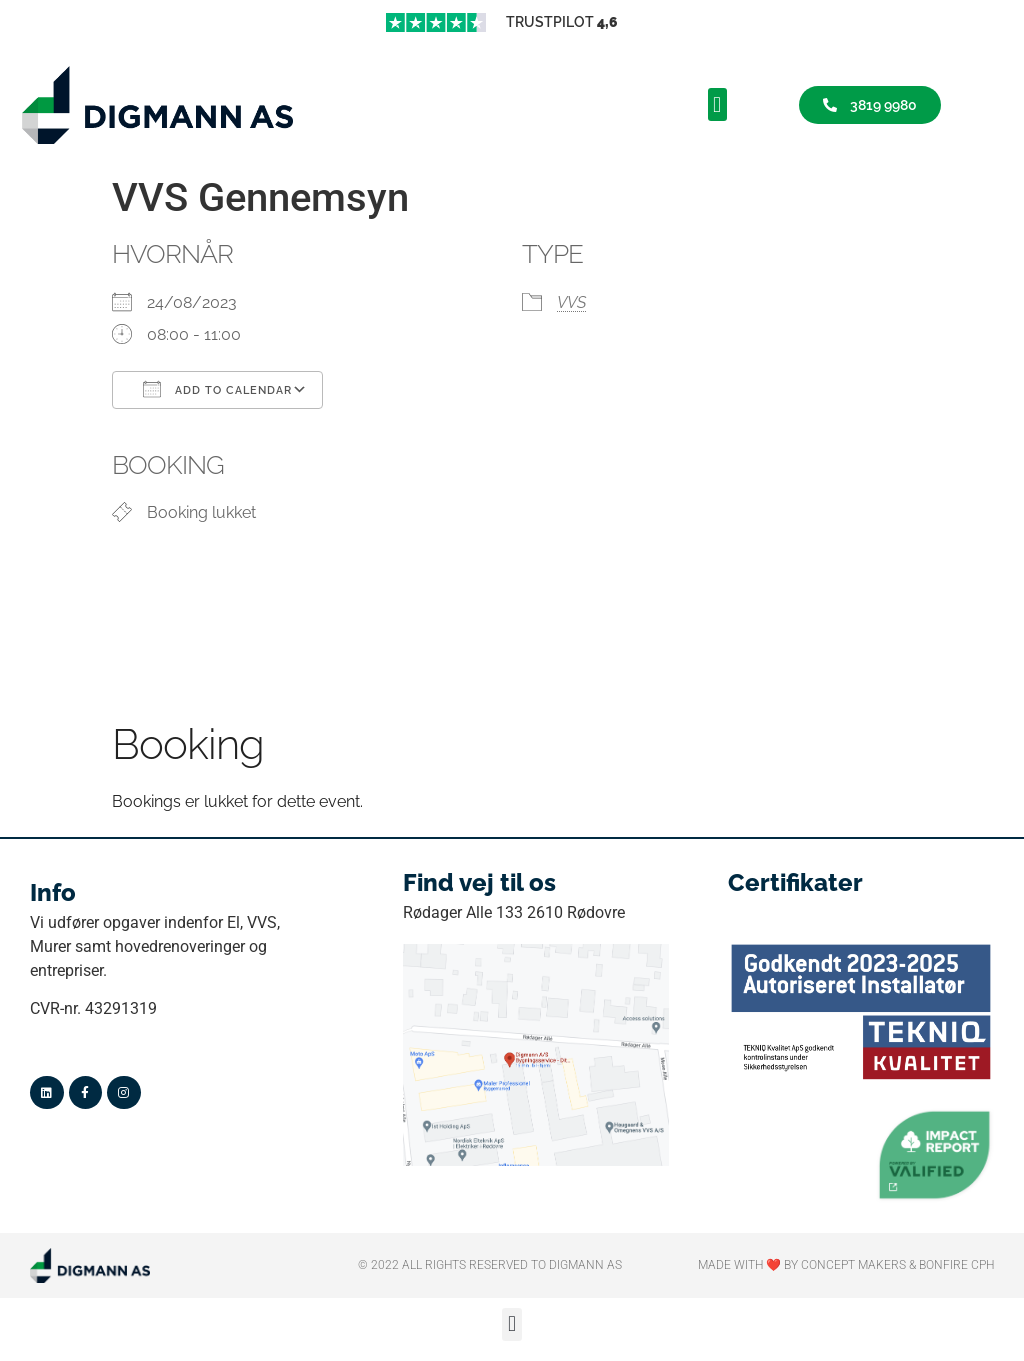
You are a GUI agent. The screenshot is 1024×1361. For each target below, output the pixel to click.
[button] (717, 104)
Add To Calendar (217, 389)
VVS (571, 302)
